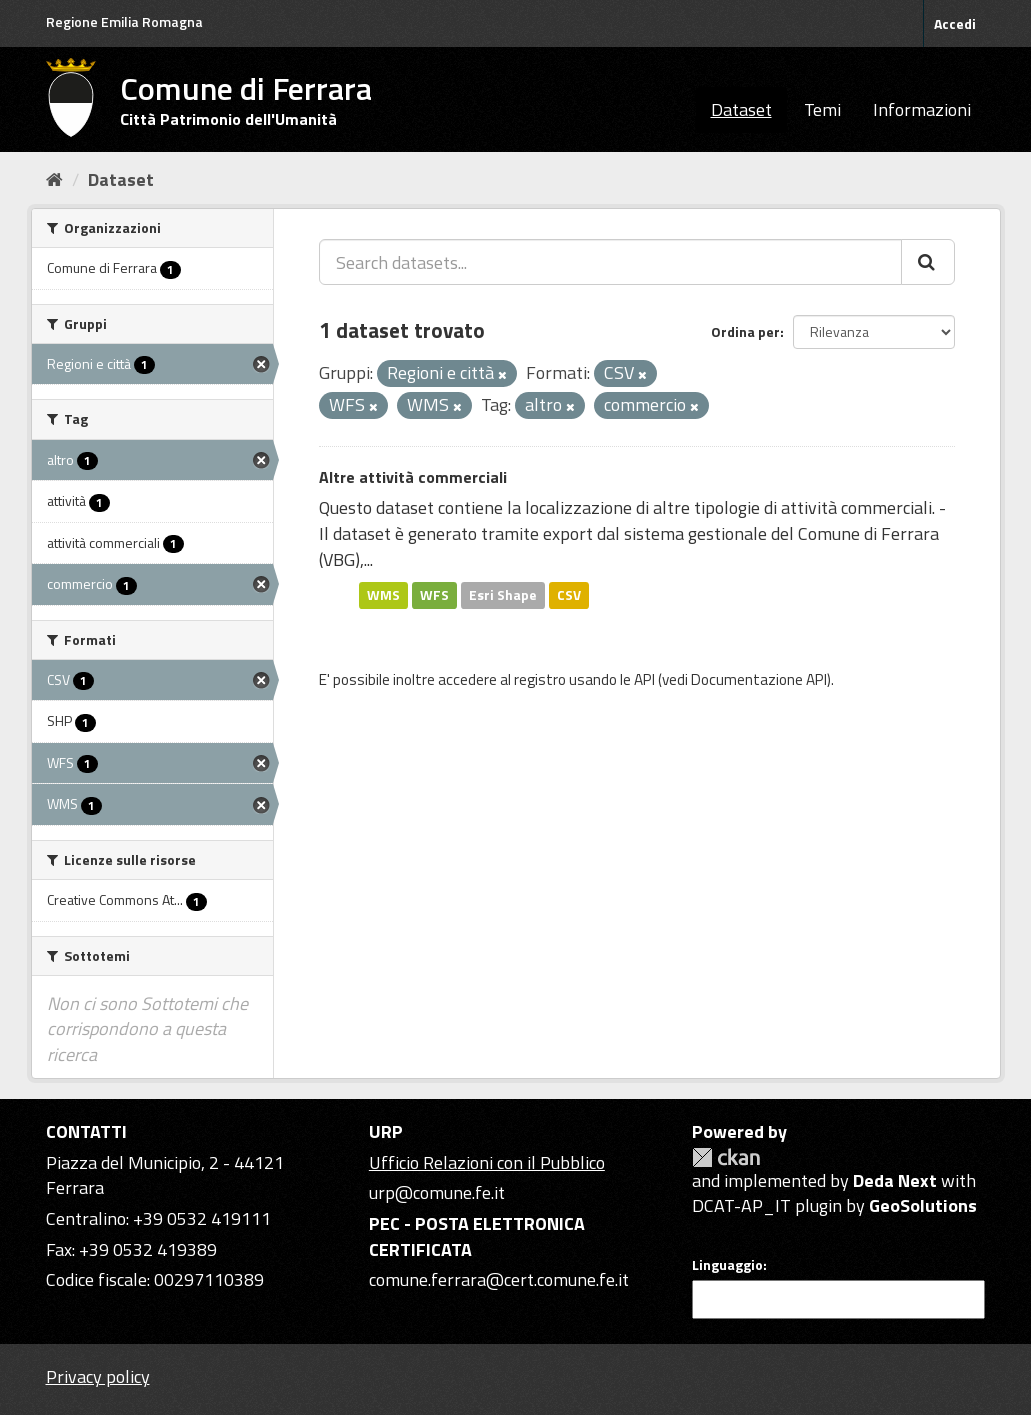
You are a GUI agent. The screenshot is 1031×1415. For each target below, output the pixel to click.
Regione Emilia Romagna (124, 21)
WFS (434, 595)
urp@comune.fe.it (437, 1192)
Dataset (741, 109)
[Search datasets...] (610, 262)
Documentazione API (759, 679)
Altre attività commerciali (413, 477)
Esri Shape (503, 595)
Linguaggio (727, 1265)
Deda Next (895, 1180)
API (644, 679)
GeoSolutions (923, 1205)
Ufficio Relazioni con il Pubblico (487, 1162)
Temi (822, 109)
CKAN (726, 1157)
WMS (383, 595)
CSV (569, 595)
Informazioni (922, 109)
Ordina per (745, 331)
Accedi (955, 23)
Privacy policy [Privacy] (98, 1376)
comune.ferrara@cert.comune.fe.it (499, 1279)
